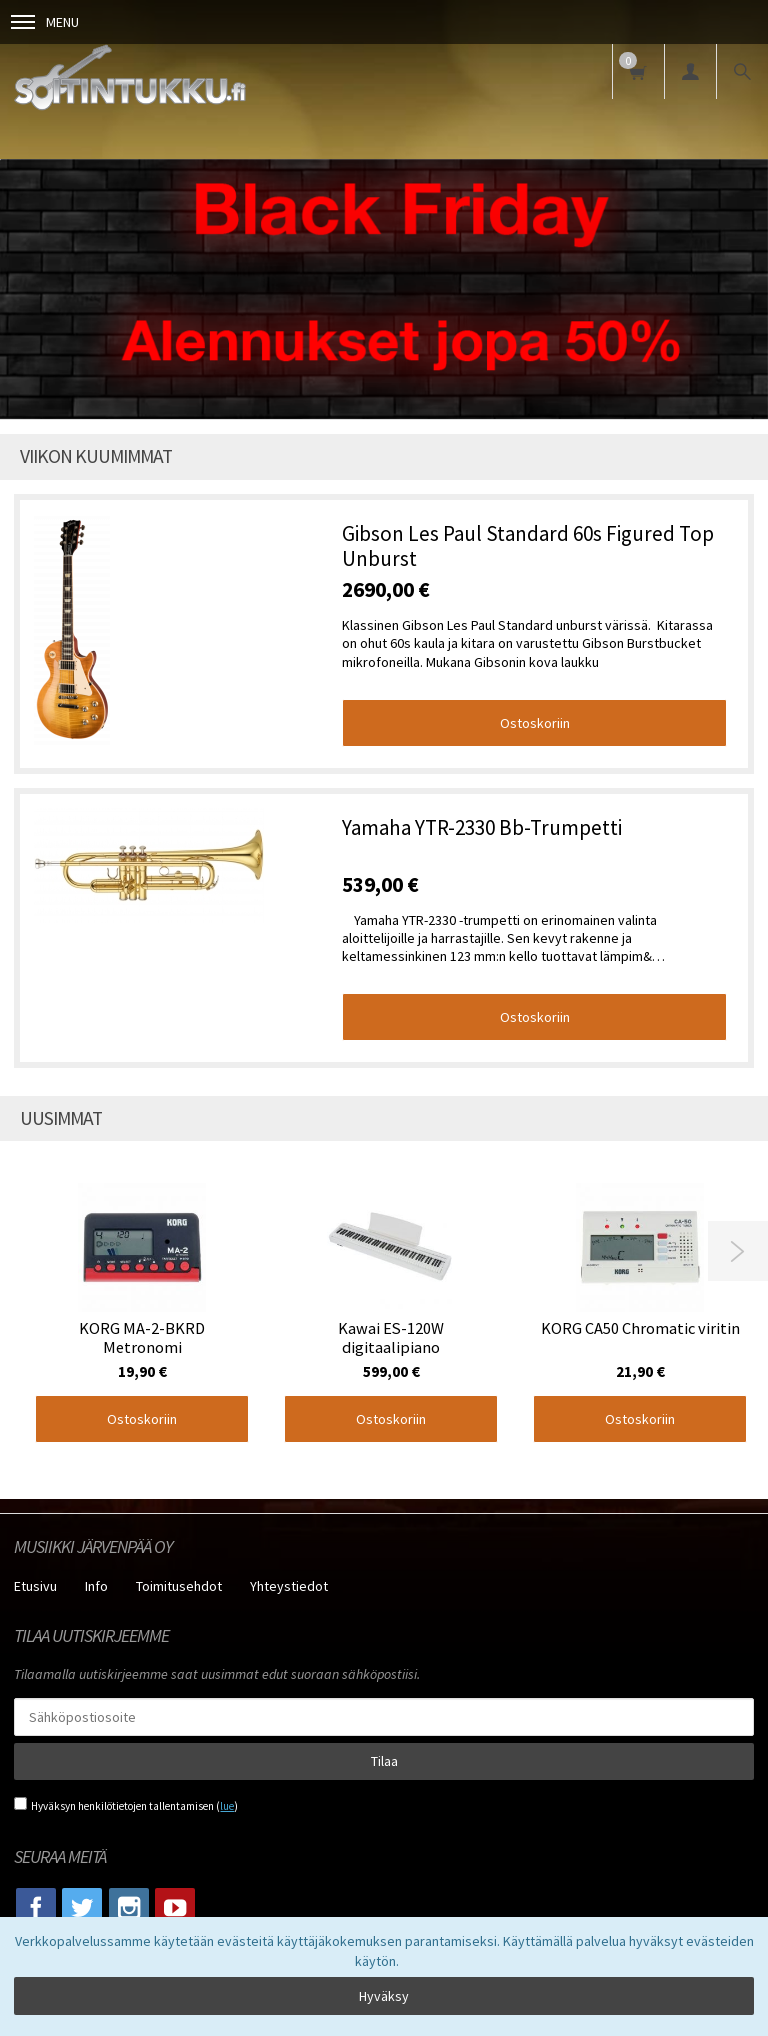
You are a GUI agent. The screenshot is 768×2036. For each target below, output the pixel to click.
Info (96, 1586)
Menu (45, 22)
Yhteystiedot (289, 1586)
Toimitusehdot (179, 1586)
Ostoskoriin (535, 723)
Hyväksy (384, 1996)
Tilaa (384, 1761)
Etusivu (35, 1586)
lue (227, 1806)
